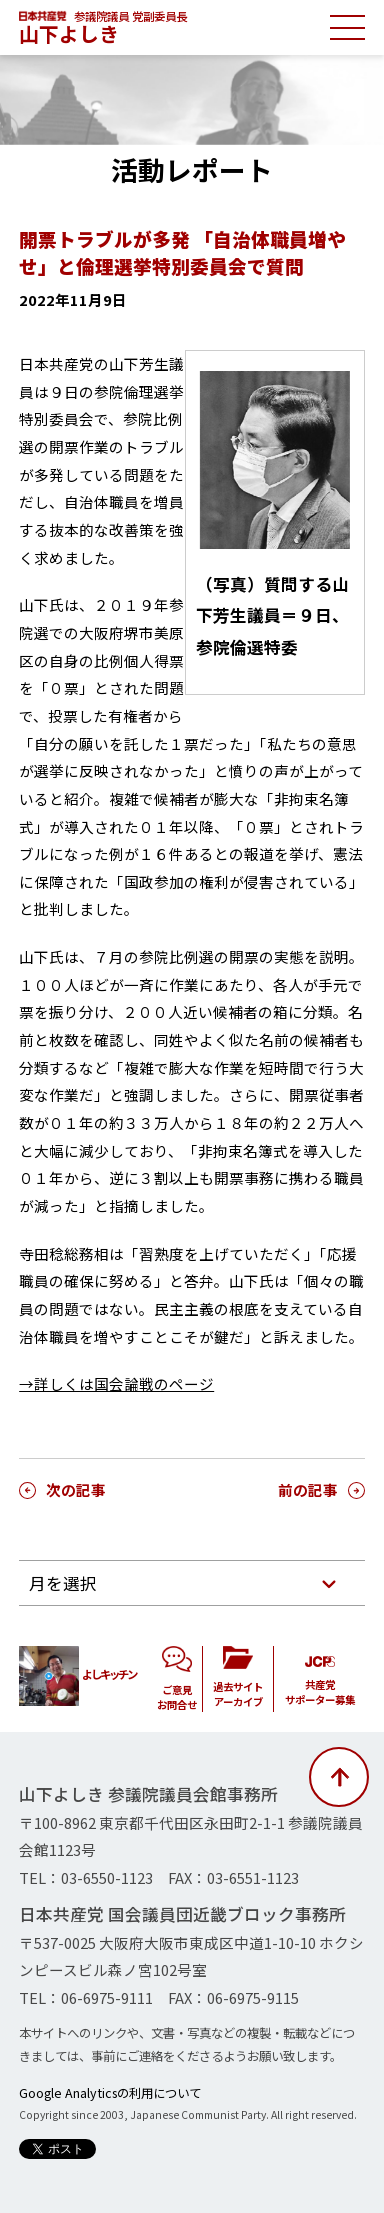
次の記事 (76, 1489)
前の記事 (308, 1489)
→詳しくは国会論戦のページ (116, 1383)
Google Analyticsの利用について (110, 2093)
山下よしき (69, 33)
